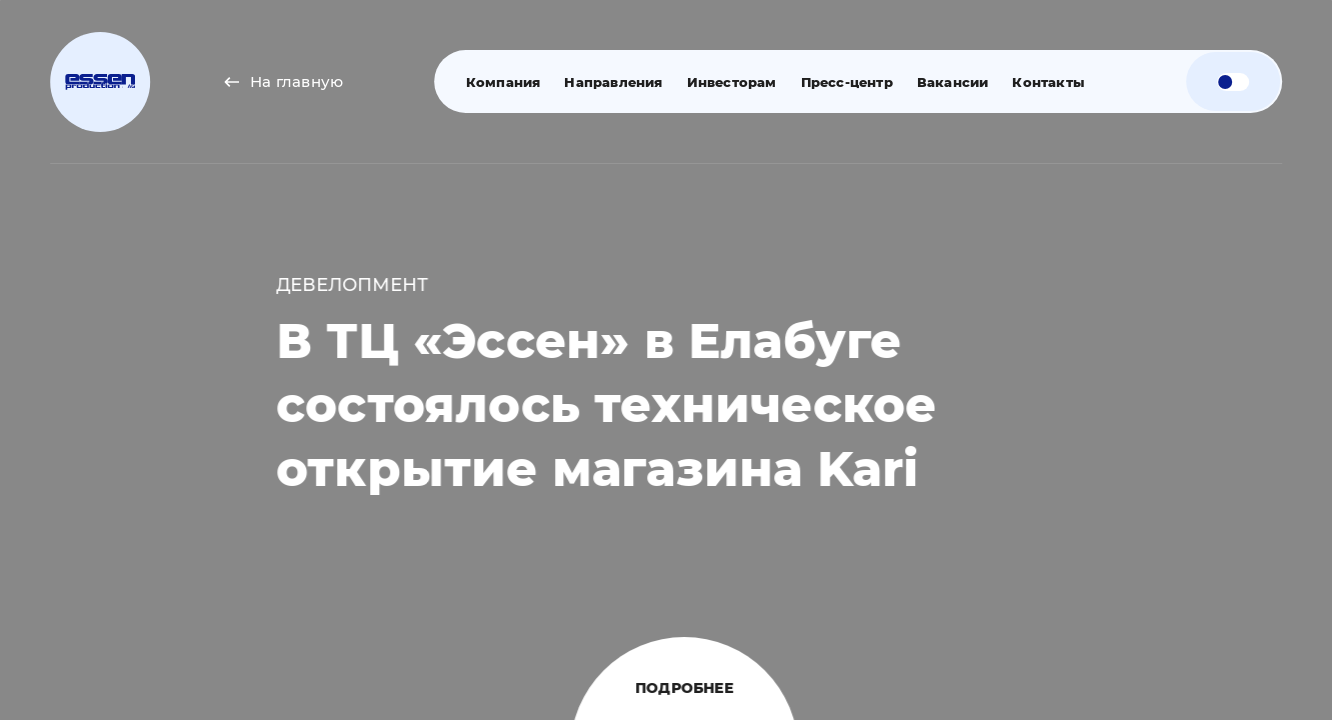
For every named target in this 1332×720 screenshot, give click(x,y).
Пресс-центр (844, 82)
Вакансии (950, 82)
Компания (500, 82)
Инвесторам (729, 82)
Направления (611, 82)
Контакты (1046, 82)
